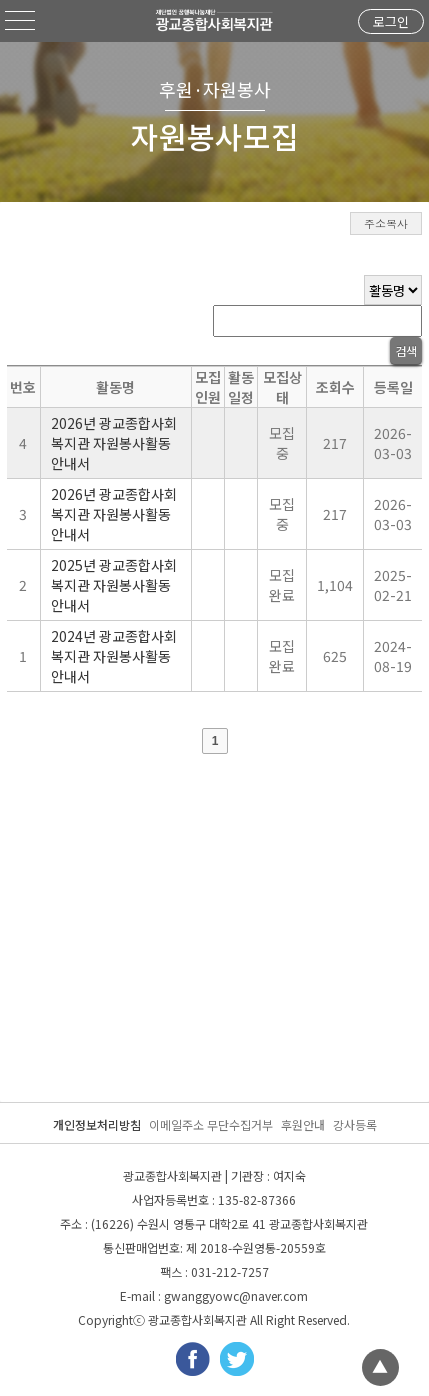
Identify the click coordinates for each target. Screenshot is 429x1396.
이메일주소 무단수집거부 (211, 1124)
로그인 (391, 21)
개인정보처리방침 (97, 1124)
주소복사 (386, 223)
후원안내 (303, 1124)
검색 (406, 350)
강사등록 (355, 1124)
